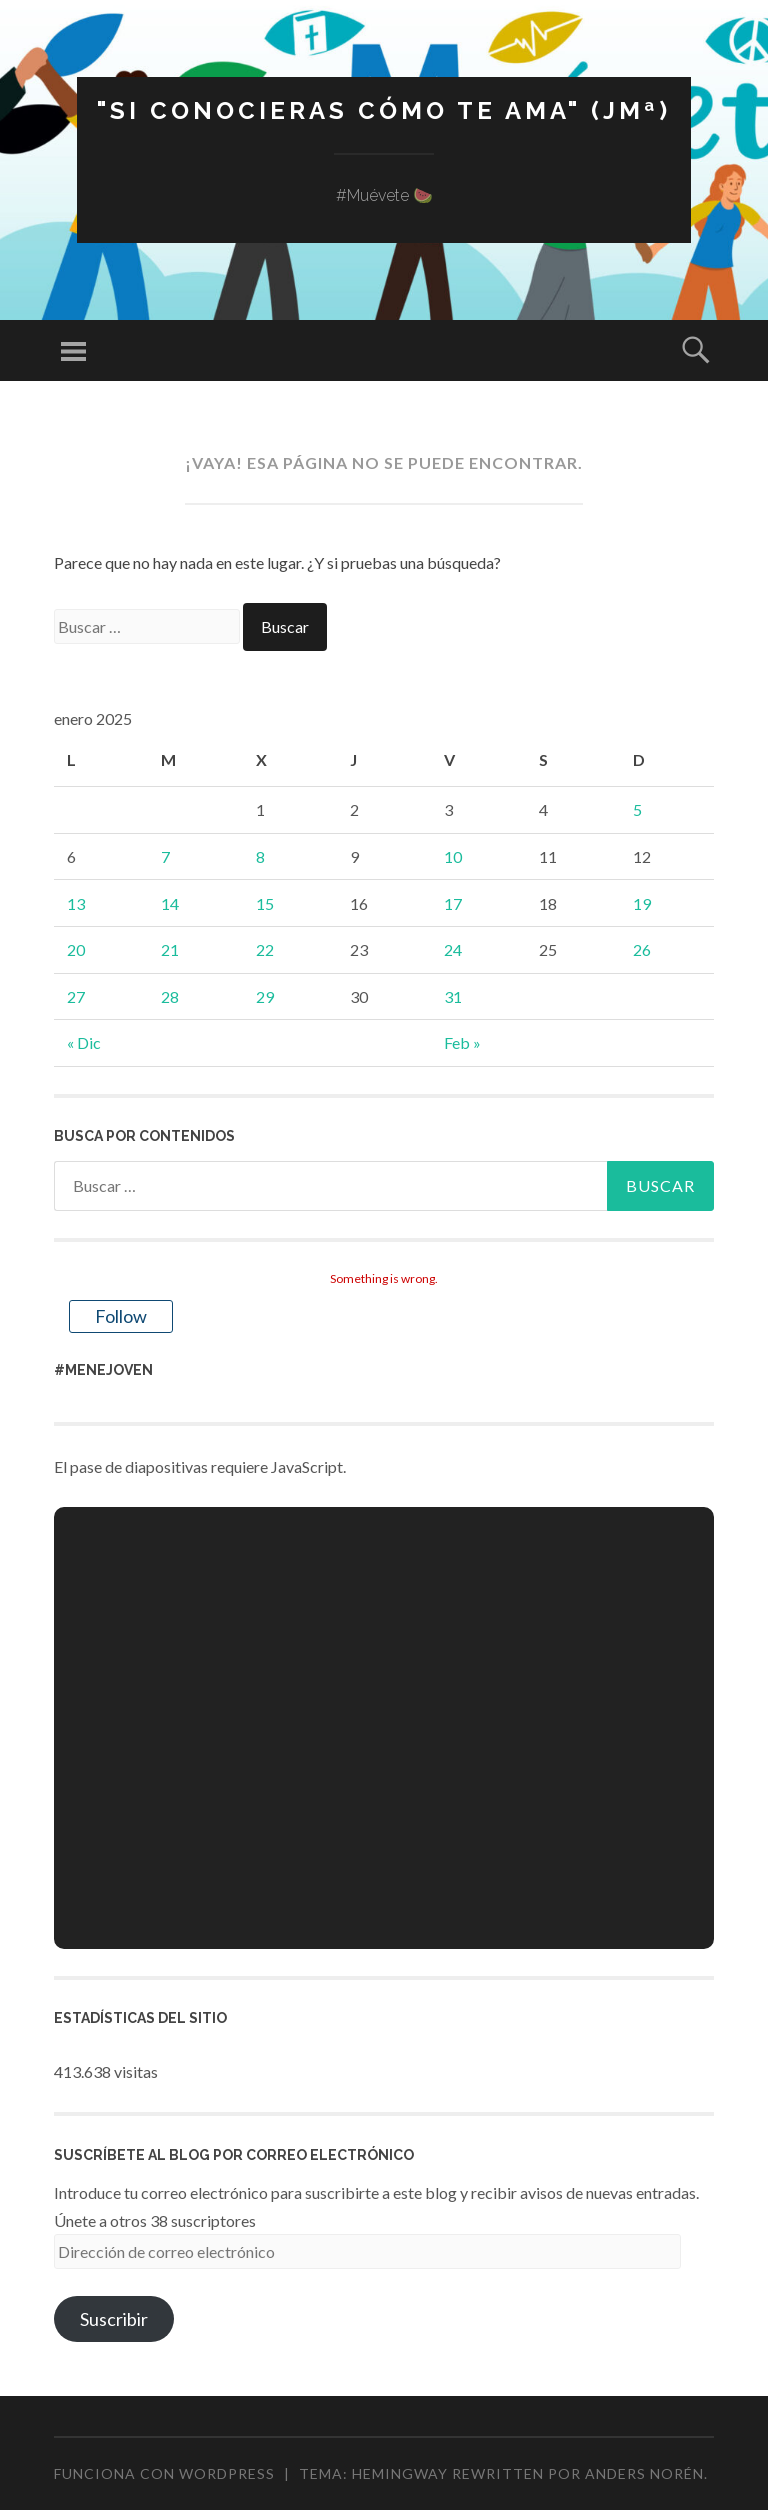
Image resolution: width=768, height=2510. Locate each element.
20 (76, 949)
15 (265, 903)
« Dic (84, 1042)
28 (170, 996)
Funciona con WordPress (164, 2473)
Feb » (462, 1042)
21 (170, 949)
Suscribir (114, 2319)
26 (642, 949)
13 (76, 903)
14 (170, 903)
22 (265, 949)
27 (76, 996)
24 (453, 949)
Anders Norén (644, 2473)
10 (453, 856)
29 (265, 996)
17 (453, 903)
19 (642, 903)
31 (453, 996)
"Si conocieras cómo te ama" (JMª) (384, 110)
